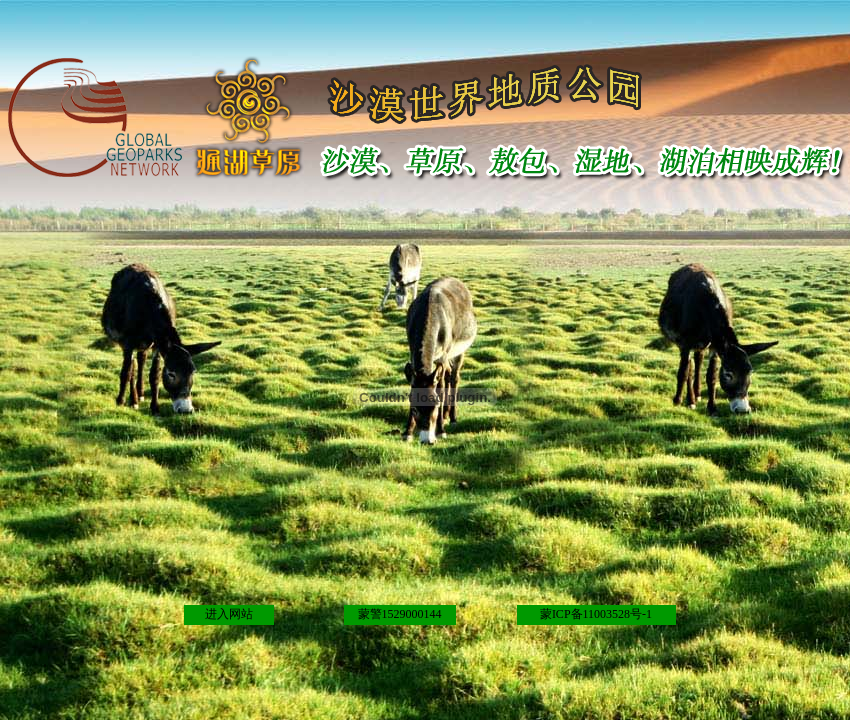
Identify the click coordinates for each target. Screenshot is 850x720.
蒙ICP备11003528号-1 (596, 614)
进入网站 (229, 614)
